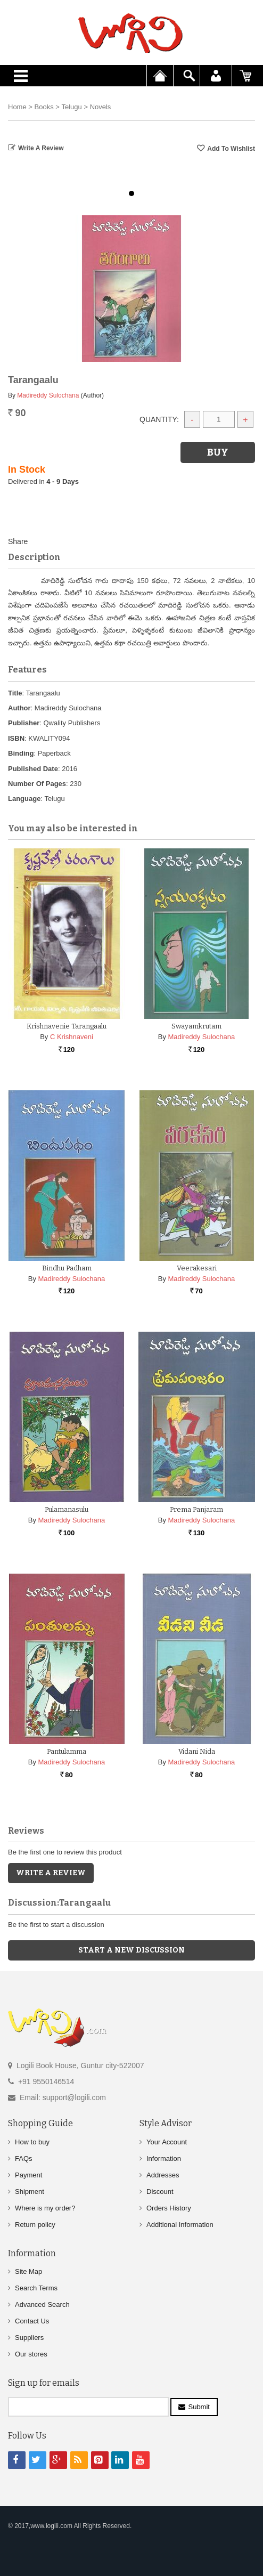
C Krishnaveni (71, 1037)
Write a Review (41, 148)
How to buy (32, 2142)
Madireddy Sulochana (48, 395)
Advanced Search (42, 2304)
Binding (21, 753)
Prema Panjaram (196, 1509)
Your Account (166, 2142)
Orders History (168, 2208)
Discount (160, 2192)
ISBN (16, 738)
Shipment (29, 2192)
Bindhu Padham (67, 1268)
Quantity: (159, 419)
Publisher (23, 723)
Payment (28, 2175)
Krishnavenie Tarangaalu (66, 1026)
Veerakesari (197, 1268)
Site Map (28, 2271)
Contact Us (32, 2321)
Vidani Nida (196, 1751)
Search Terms (36, 2288)
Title (15, 693)
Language (24, 799)
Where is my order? (45, 2208)
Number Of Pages (37, 784)
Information (163, 2158)
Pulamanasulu (66, 1509)
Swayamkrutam (196, 1026)
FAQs (23, 2158)
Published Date (33, 769)
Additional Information (179, 2225)
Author (19, 708)
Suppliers (29, 2338)
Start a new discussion (131, 1950)
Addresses (162, 2175)
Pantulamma (66, 1751)
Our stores (31, 2354)
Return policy (35, 2225)
